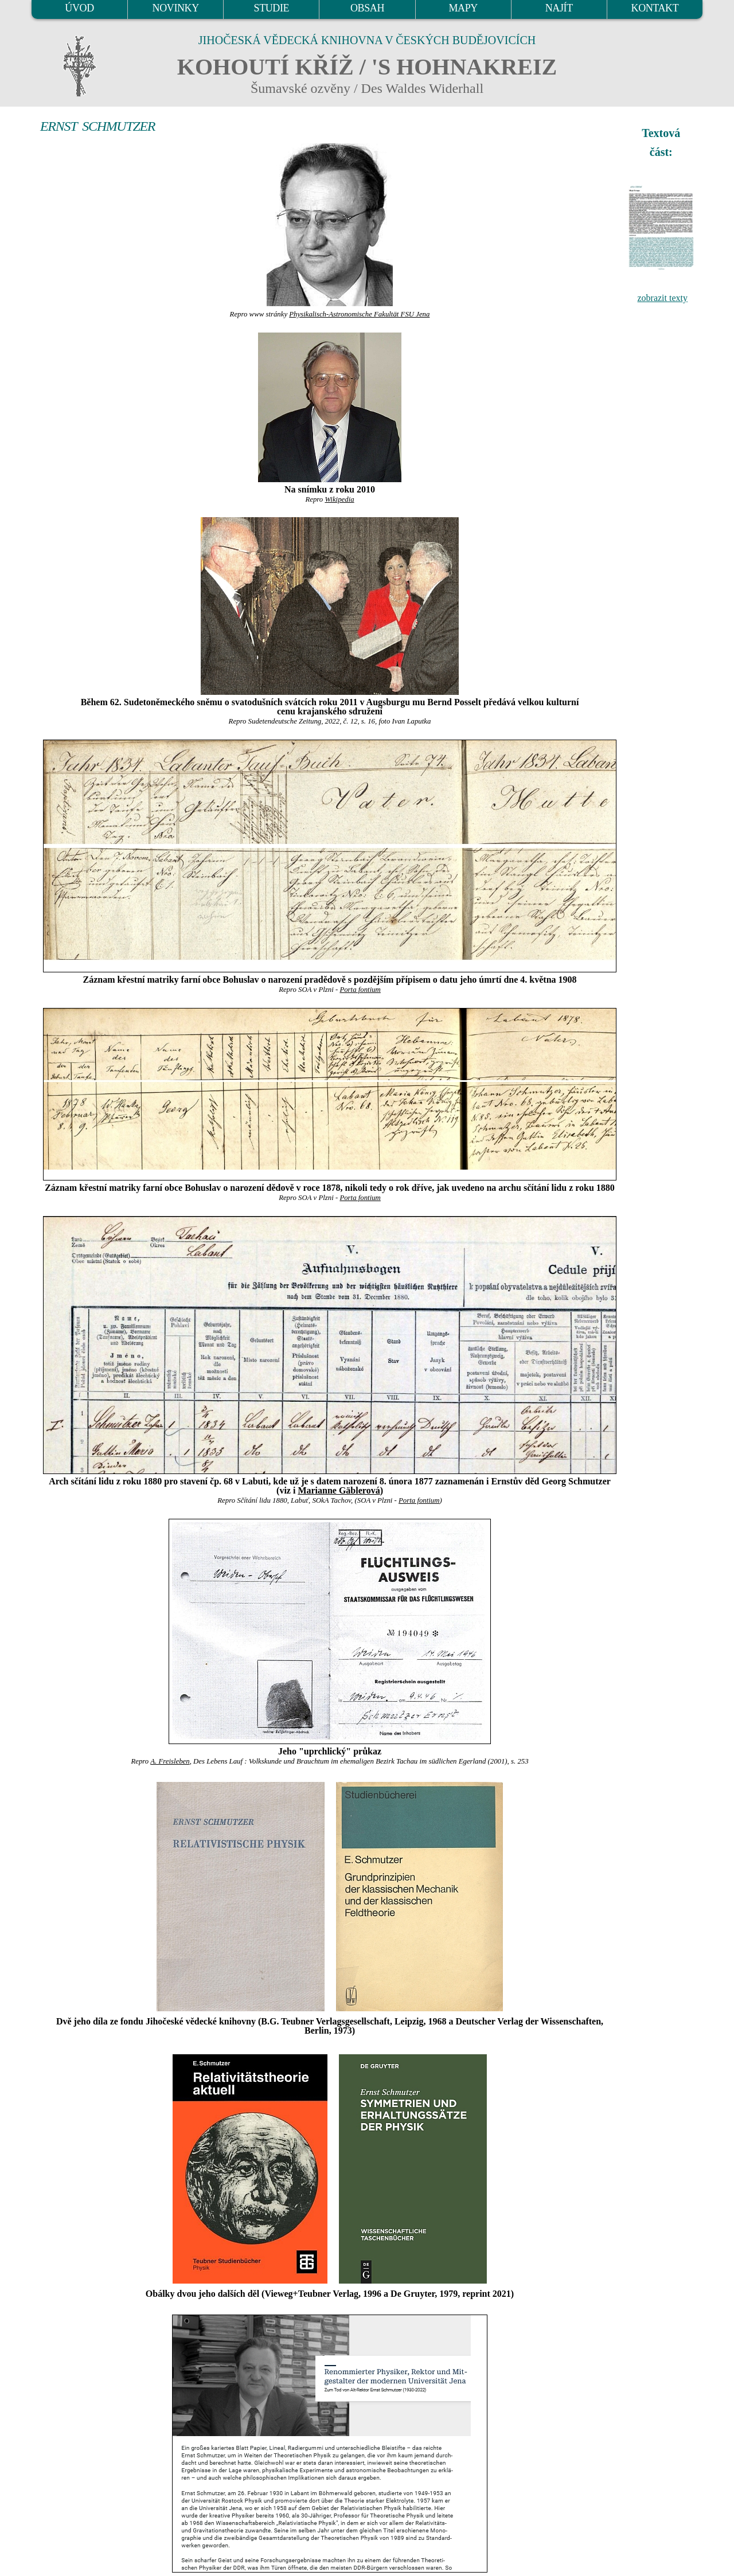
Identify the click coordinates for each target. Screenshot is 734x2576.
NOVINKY (176, 8)
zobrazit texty (662, 298)
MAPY (462, 8)
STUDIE (272, 8)
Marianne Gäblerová (339, 1490)
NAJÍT (559, 8)
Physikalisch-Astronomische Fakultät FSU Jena (359, 314)
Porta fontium (359, 990)
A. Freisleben (169, 1761)
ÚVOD (79, 8)
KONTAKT (655, 8)
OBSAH (367, 8)
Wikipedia (339, 499)
